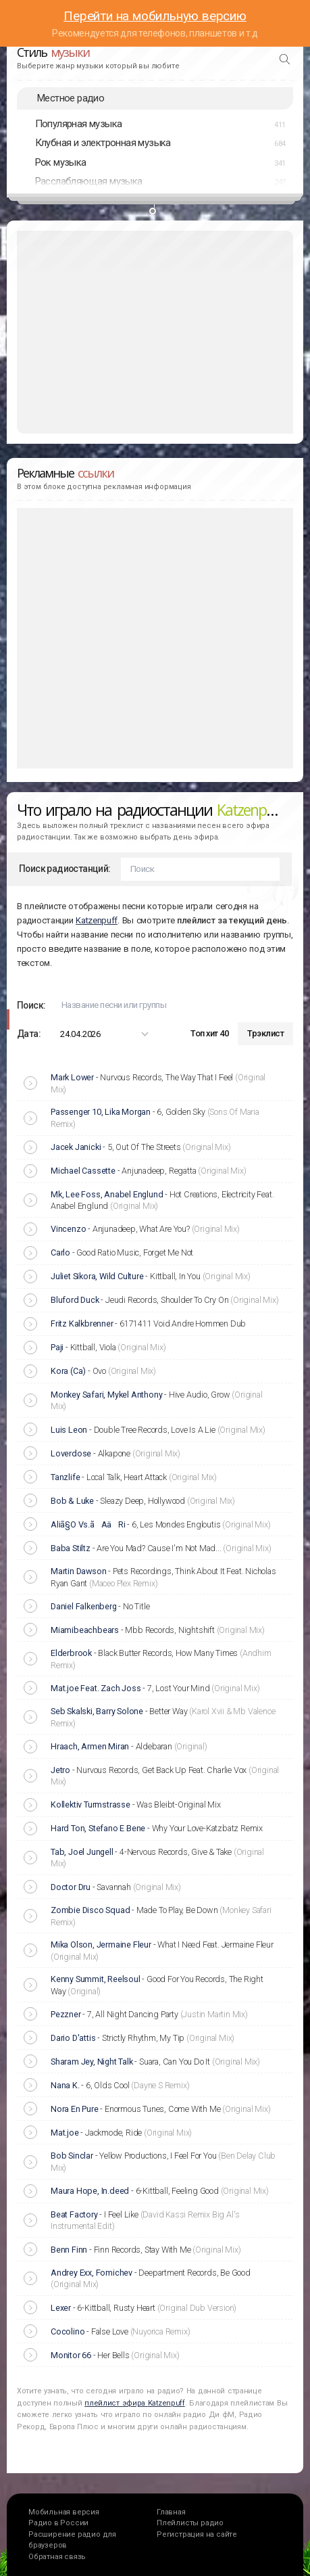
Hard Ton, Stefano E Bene (98, 1828)
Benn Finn (69, 2250)
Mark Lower (72, 1077)
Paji (57, 1347)
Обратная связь (57, 2556)
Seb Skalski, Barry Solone (97, 1711)
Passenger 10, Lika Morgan (101, 1112)
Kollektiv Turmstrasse (90, 1804)
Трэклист (265, 1033)
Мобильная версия (63, 2512)
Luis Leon (69, 1430)
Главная (171, 2512)
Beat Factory (74, 2214)
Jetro (60, 1770)
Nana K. (65, 2085)
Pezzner (66, 2014)
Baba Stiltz (71, 1548)
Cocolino (67, 2331)
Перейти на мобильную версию (155, 16)
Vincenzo (68, 1229)
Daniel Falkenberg (84, 1606)
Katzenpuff (97, 920)
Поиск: (31, 1005)
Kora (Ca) (68, 1371)
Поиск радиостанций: (65, 868)
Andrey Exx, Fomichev (91, 2273)
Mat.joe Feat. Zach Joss (95, 1688)
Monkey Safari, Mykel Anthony (106, 1394)
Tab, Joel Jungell (82, 1852)
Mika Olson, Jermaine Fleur (101, 1944)
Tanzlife (65, 1477)
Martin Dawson (78, 1571)
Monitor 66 (71, 2355)
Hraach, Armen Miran (90, 1746)
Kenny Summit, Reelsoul (95, 1979)
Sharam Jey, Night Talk (92, 2061)
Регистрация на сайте (197, 2534)
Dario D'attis (73, 2038)
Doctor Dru (71, 1887)
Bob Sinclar (72, 2155)
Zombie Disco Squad (90, 1910)
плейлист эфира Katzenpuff (134, 2403)
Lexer (61, 2308)
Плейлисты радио (190, 2522)
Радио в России (58, 2522)
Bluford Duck (75, 1300)
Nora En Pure (75, 2109)
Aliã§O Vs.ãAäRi (88, 1524)
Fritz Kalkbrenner (82, 1323)
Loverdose (71, 1453)
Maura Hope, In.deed (90, 2191)
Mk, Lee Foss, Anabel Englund (107, 1194)
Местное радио (70, 98)
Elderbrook (71, 1653)
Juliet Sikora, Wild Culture (97, 1276)
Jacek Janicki (76, 1147)
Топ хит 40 (209, 1033)
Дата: (29, 1033)
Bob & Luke (72, 1501)
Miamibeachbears (85, 1630)
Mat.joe (65, 2133)
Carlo (60, 1252)
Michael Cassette (83, 1171)
